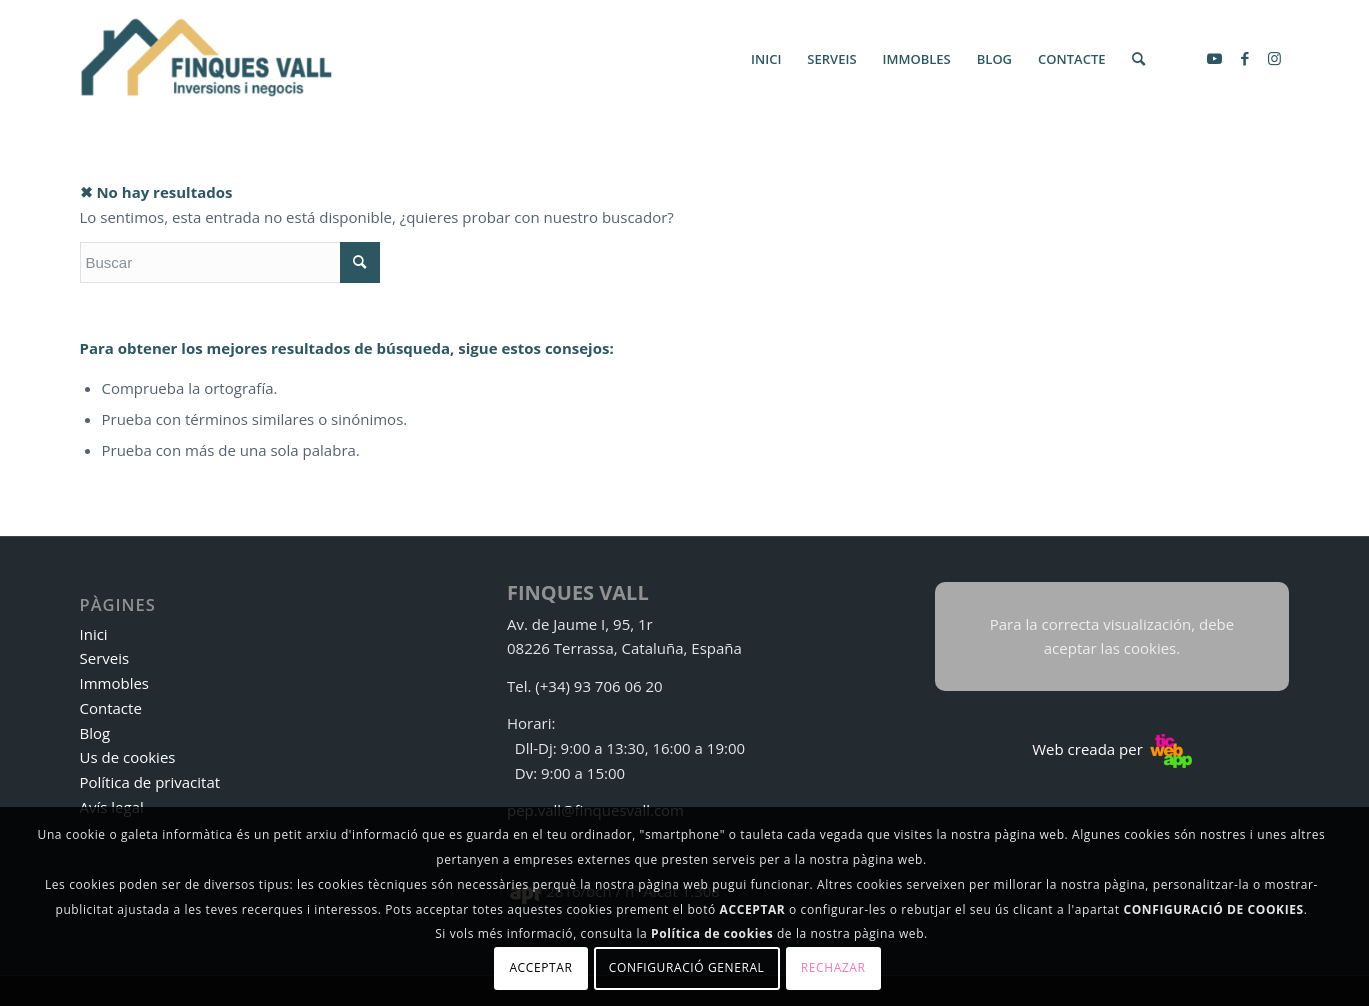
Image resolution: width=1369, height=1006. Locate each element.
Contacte (111, 708)
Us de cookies (128, 757)
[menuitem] (766, 59)
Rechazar (833, 967)
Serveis (105, 658)
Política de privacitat (150, 782)
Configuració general (687, 967)
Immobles (115, 683)
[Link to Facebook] (1245, 58)
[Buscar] (1138, 59)
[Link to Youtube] (1215, 58)
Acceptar (540, 967)
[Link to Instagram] (1275, 58)
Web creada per (1111, 749)
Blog (95, 733)
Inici (94, 634)
